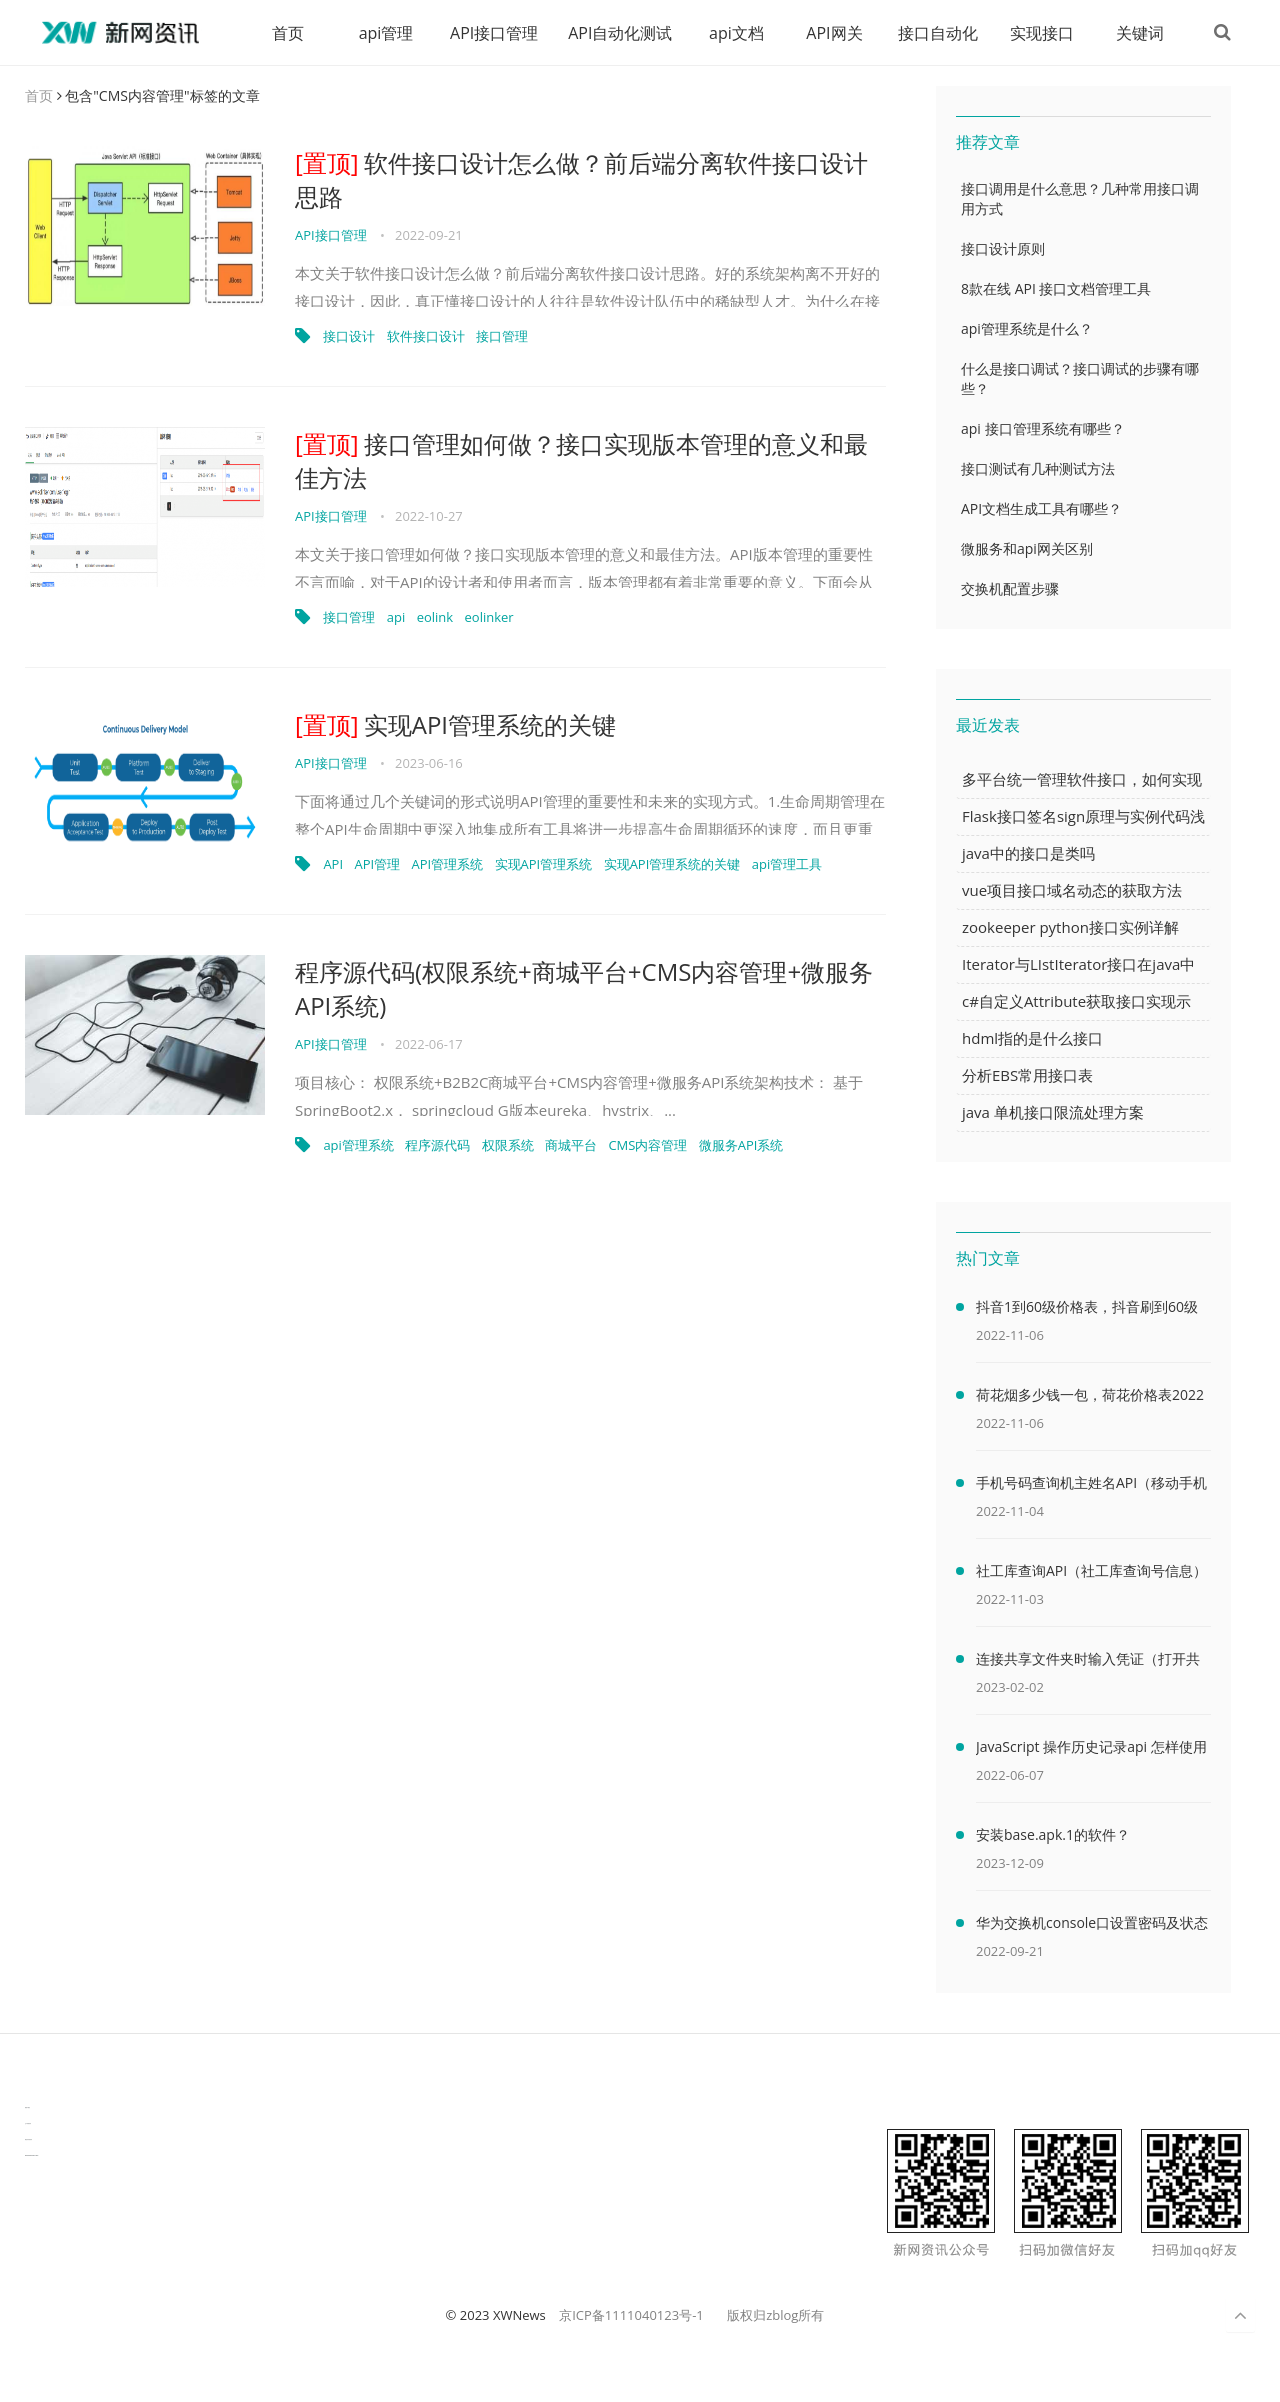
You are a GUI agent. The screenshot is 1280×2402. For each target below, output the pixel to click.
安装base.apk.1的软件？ (1053, 1835)
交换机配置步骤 (1010, 589)
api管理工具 (787, 865)
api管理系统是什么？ (1027, 329)
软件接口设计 (426, 337)
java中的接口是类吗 (1028, 854)
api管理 (383, 33)
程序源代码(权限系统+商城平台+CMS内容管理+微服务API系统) (584, 989)
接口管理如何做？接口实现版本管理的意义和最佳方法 (581, 461)
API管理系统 (448, 865)
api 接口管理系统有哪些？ (1043, 429)
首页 (286, 33)
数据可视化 (27, 2108)
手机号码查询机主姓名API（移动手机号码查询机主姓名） (1091, 1487)
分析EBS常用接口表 (1027, 1076)
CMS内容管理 (647, 1146)
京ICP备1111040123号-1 (631, 2316)
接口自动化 (936, 33)
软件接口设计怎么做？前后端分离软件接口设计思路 (581, 180)
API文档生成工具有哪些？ (1041, 509)
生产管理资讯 (28, 2124)
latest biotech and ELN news (31, 2156)
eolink (435, 618)
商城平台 (571, 1146)
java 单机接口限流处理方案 (1053, 1113)
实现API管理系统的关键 (455, 725)
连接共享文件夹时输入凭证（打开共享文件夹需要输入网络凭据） (1088, 1663)
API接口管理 (492, 33)
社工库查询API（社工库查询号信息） (1091, 1571)
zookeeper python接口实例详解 (1070, 928)
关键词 (1138, 33)
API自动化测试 (618, 33)
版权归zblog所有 (775, 2316)
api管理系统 (358, 1146)
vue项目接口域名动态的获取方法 (1072, 891)
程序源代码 (437, 1146)
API (333, 865)
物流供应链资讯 (28, 2140)
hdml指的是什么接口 (1032, 1039)
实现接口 (1040, 33)
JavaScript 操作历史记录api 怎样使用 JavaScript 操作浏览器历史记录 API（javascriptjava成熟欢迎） (1091, 1751)
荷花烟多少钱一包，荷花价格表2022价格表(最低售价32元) (1090, 1399)
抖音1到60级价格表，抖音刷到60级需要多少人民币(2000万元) (1087, 1311)
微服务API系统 (741, 1146)
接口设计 (349, 337)
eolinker (489, 618)
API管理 (377, 865)
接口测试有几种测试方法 (1038, 469)
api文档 (734, 33)
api (396, 618)
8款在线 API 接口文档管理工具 (1056, 289)
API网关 (832, 33)
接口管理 (502, 337)
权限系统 (508, 1146)
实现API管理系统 (544, 865)
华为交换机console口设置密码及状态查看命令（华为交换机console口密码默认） (1092, 1927)
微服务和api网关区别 (1027, 549)
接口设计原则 (1003, 249)
